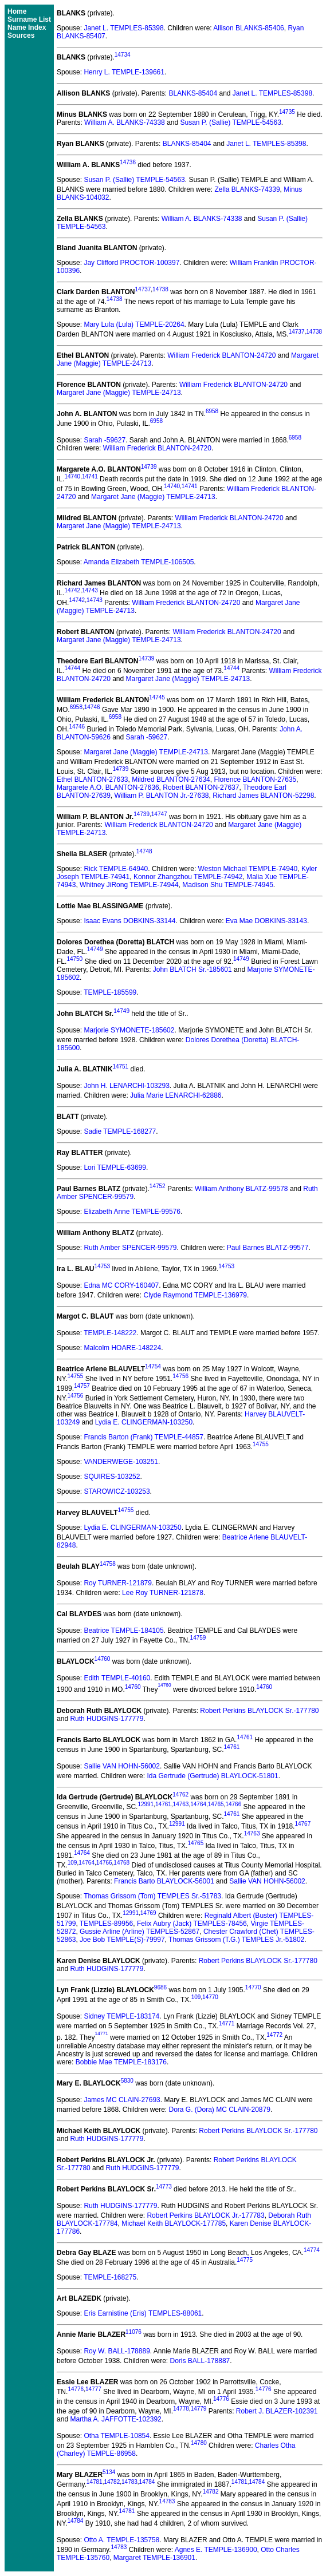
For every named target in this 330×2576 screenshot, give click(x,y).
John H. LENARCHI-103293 (126, 1086)
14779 (199, 2408)
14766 (233, 1804)
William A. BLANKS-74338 (124, 122)
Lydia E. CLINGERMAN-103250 (143, 1422)
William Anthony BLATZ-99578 (241, 1189)
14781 (95, 2482)
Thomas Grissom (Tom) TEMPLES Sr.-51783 (152, 1896)
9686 (160, 1987)
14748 (144, 851)
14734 (123, 55)
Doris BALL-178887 (200, 2361)
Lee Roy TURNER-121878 (162, 1593)
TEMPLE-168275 (110, 2277)
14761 (245, 1737)
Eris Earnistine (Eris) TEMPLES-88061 (143, 2313)
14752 (158, 1186)
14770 (253, 1987)
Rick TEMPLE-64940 (116, 869)
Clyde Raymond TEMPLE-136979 (195, 1295)
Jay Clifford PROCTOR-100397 (131, 263)
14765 (216, 1804)
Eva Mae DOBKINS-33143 (266, 921)
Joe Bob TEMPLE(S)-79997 (122, 1940)
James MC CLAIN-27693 (122, 2100)
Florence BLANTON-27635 (255, 779)
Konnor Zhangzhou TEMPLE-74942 (188, 877)
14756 (180, 1376)
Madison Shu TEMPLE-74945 (227, 885)
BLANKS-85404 (192, 93)
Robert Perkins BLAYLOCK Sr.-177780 (259, 1711)
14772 (274, 2035)
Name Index (26, 27)
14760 (103, 1659)
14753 (102, 1266)
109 (72, 1862)
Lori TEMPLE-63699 (115, 1168)
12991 (146, 1804)
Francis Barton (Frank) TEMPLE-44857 (143, 1437)
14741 (90, 476)
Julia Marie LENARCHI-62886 (175, 1095)
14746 (92, 707)
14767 (302, 1824)
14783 (129, 2482)
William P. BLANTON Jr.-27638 (162, 796)
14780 (199, 2443)
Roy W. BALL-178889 (117, 2351)
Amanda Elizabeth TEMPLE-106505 (139, 562)
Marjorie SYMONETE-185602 (129, 1030)
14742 (72, 590)
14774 (312, 2250)
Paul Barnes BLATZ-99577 (268, 1248)
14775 (245, 2260)
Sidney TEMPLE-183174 (121, 2016)
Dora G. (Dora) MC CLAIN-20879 (219, 2110)
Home (16, 11)
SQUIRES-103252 (112, 1477)
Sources (20, 35)
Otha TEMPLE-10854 (117, 2436)
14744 (72, 668)
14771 (227, 2023)
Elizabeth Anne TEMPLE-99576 (132, 1212)
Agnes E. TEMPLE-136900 (216, 2550)
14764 (198, 1804)
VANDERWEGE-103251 (121, 1462)
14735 (287, 112)
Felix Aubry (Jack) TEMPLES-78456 (192, 1924)
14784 (147, 2482)
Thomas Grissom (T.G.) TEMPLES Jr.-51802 (236, 1940)
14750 (74, 959)
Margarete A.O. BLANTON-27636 (108, 788)
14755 (76, 1376)
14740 (72, 476)
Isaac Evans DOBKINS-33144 (129, 921)
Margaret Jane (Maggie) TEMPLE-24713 (119, 393)
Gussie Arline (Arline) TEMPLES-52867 (139, 1932)
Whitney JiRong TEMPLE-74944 (129, 885)
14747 (159, 814)
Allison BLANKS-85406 (248, 28)
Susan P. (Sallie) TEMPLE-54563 (230, 122)
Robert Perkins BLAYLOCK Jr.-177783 (205, 2215)
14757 (82, 1386)
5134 (109, 2472)
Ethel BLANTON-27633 (92, 779)
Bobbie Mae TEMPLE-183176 (121, 2062)
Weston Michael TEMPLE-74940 (248, 869)
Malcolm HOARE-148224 (122, 1348)
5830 (127, 2081)
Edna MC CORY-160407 (121, 1285)
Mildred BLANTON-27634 (171, 779)
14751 (120, 1066)
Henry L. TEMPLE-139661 (124, 72)
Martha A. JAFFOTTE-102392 (115, 2419)
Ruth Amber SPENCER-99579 (130, 1248)
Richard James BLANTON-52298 (263, 796)
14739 (149, 467)
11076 (133, 2332)
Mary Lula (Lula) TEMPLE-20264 (134, 324)
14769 (148, 1913)
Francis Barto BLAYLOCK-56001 (164, 1881)
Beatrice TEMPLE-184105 (123, 1631)
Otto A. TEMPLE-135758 (121, 2540)
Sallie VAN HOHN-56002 (122, 1766)
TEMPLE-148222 (110, 1333)
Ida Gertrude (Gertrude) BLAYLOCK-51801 (212, 1776)
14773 (164, 2186)
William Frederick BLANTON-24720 (221, 355)
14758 (108, 1564)
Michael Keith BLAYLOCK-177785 (173, 2223)
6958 (212, 411)
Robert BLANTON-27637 (201, 788)
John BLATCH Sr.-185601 (192, 969)
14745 (157, 697)
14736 (128, 162)
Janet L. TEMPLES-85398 (123, 28)
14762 (180, 1794)
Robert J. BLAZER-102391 (277, 2411)
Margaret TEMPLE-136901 (154, 2558)
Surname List (29, 19)
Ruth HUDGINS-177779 (106, 1719)
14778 (181, 2408)
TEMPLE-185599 (110, 992)
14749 (95, 949)
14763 (181, 1804)
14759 (198, 1638)
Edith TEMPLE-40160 (117, 1678)
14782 (112, 2482)
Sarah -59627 (104, 440)
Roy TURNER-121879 (118, 1583)
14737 (143, 289)
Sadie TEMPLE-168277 (120, 1131)
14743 (90, 590)
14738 (160, 289)
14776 (76, 2389)
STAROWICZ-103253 (117, 1491)
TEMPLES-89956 (106, 1924)
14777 (93, 2389)
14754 (153, 1366)
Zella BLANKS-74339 (247, 189)
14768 (121, 1862)
